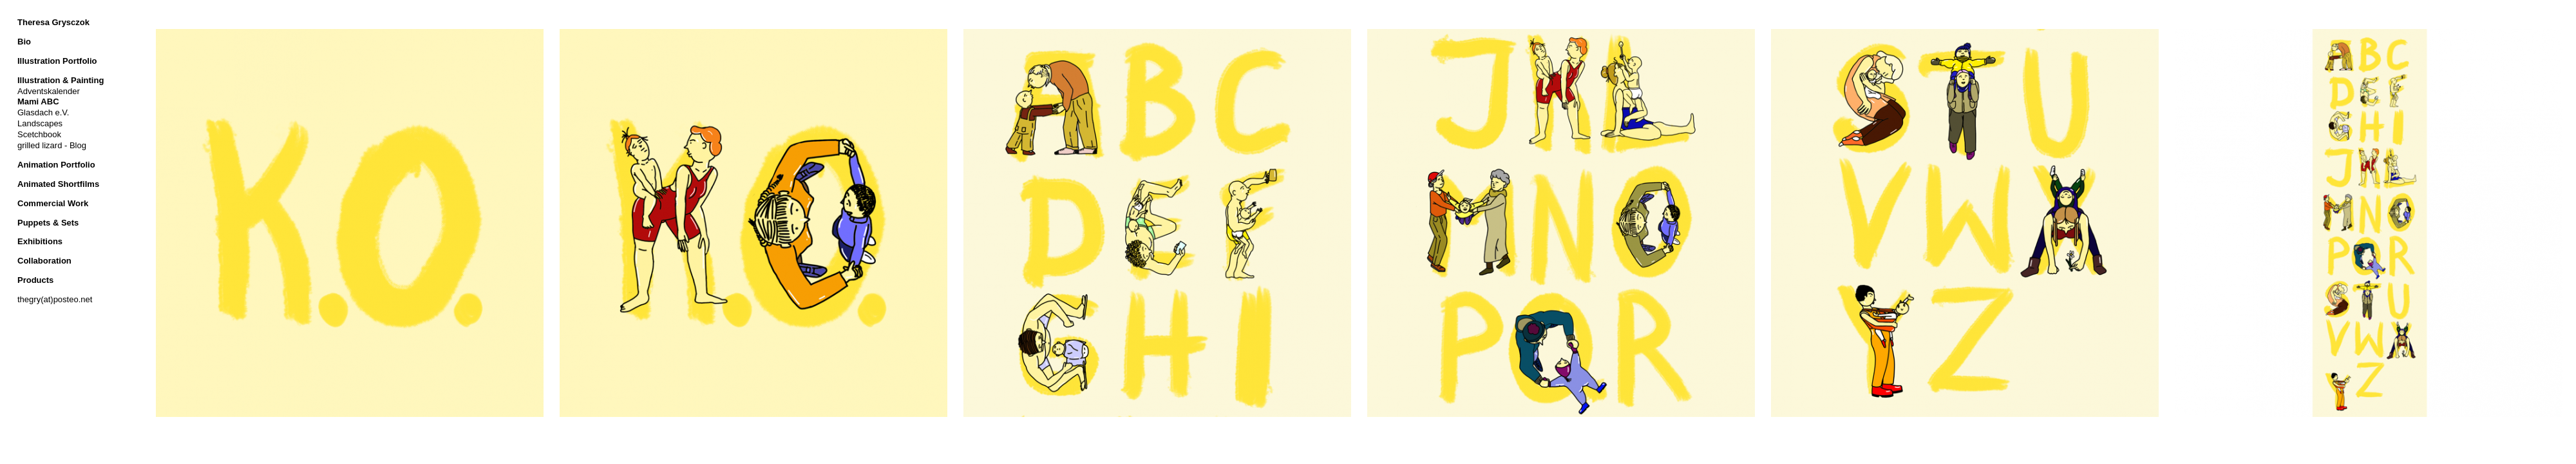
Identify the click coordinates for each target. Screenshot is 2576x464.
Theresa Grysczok (53, 22)
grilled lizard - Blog (51, 145)
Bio (24, 41)
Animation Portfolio (56, 164)
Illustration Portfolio (57, 61)
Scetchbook (39, 134)
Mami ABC (38, 101)
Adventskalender (48, 91)
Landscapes (39, 123)
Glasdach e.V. (43, 112)
